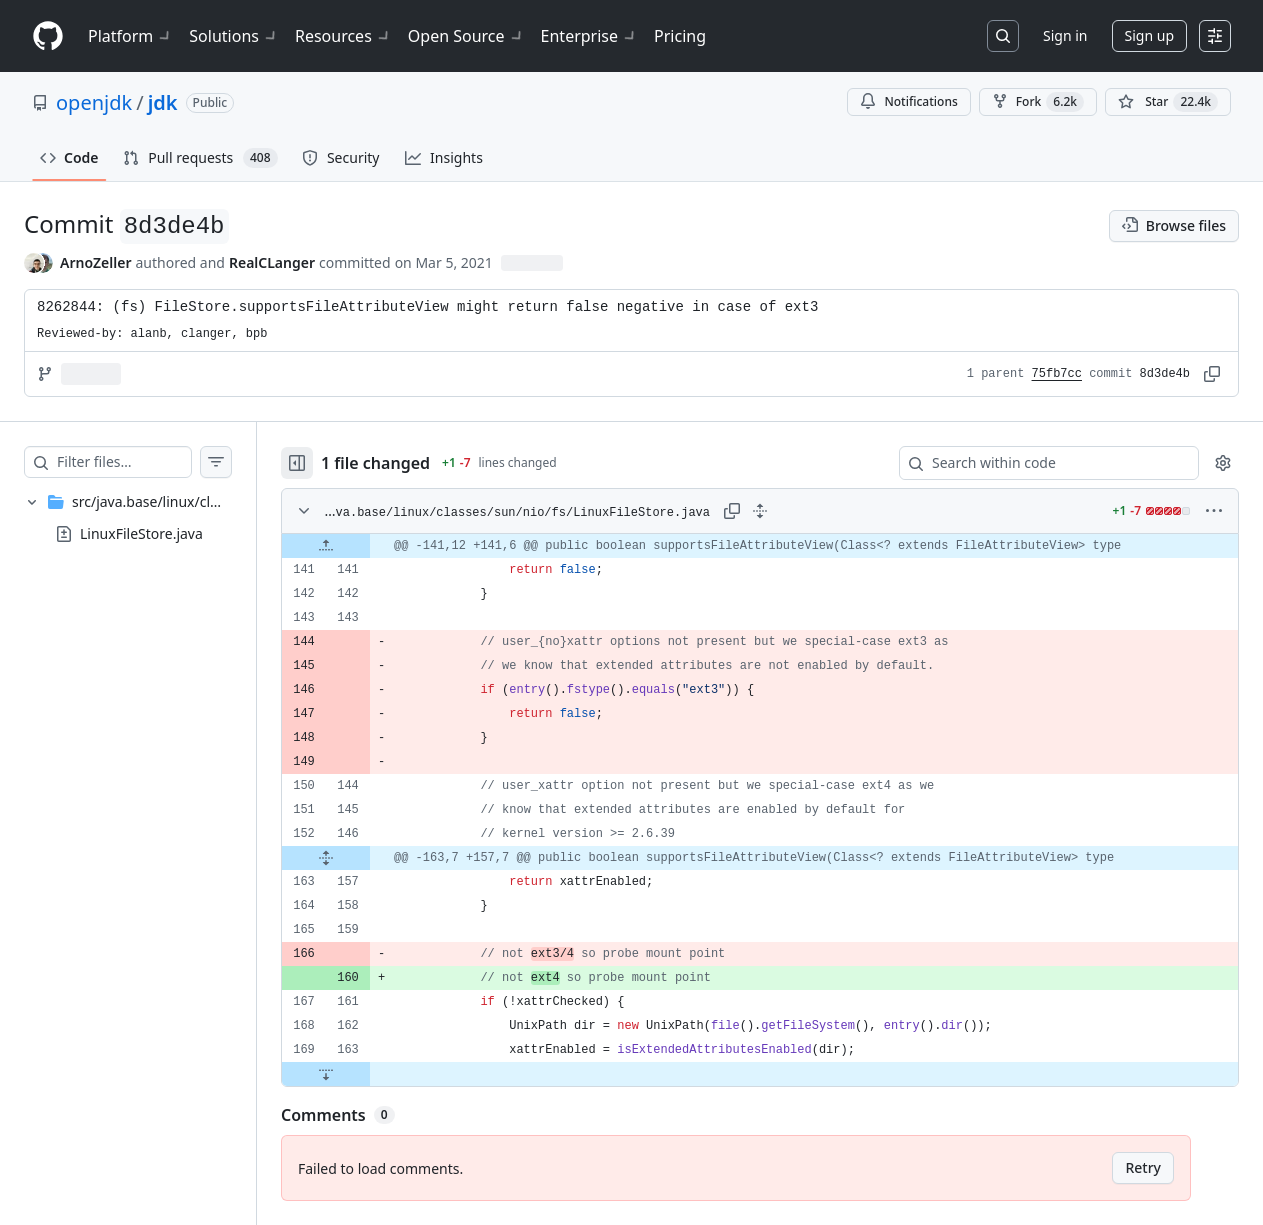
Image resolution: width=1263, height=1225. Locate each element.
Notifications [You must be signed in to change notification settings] (908, 101)
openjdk (94, 102)
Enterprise (589, 36)
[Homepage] (48, 36)
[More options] (1214, 511)
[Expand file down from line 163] (366, 1074)
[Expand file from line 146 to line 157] (366, 858)
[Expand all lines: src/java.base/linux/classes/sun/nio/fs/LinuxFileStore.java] (780, 511)
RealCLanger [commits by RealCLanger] (272, 262)
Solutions (234, 36)
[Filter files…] (144, 462)
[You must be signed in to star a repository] (1168, 102)
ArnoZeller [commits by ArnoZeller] (96, 262)
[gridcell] (780, 546)
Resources (343, 36)
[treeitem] (148, 518)
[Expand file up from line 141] (366, 546)
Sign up (1149, 35)
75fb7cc (1057, 374)
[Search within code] (1039, 463)
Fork (1038, 102)
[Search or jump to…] (1003, 36)
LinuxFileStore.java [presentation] (141, 533)
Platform (130, 36)
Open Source (466, 36)
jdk (163, 102)
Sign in (1065, 35)
